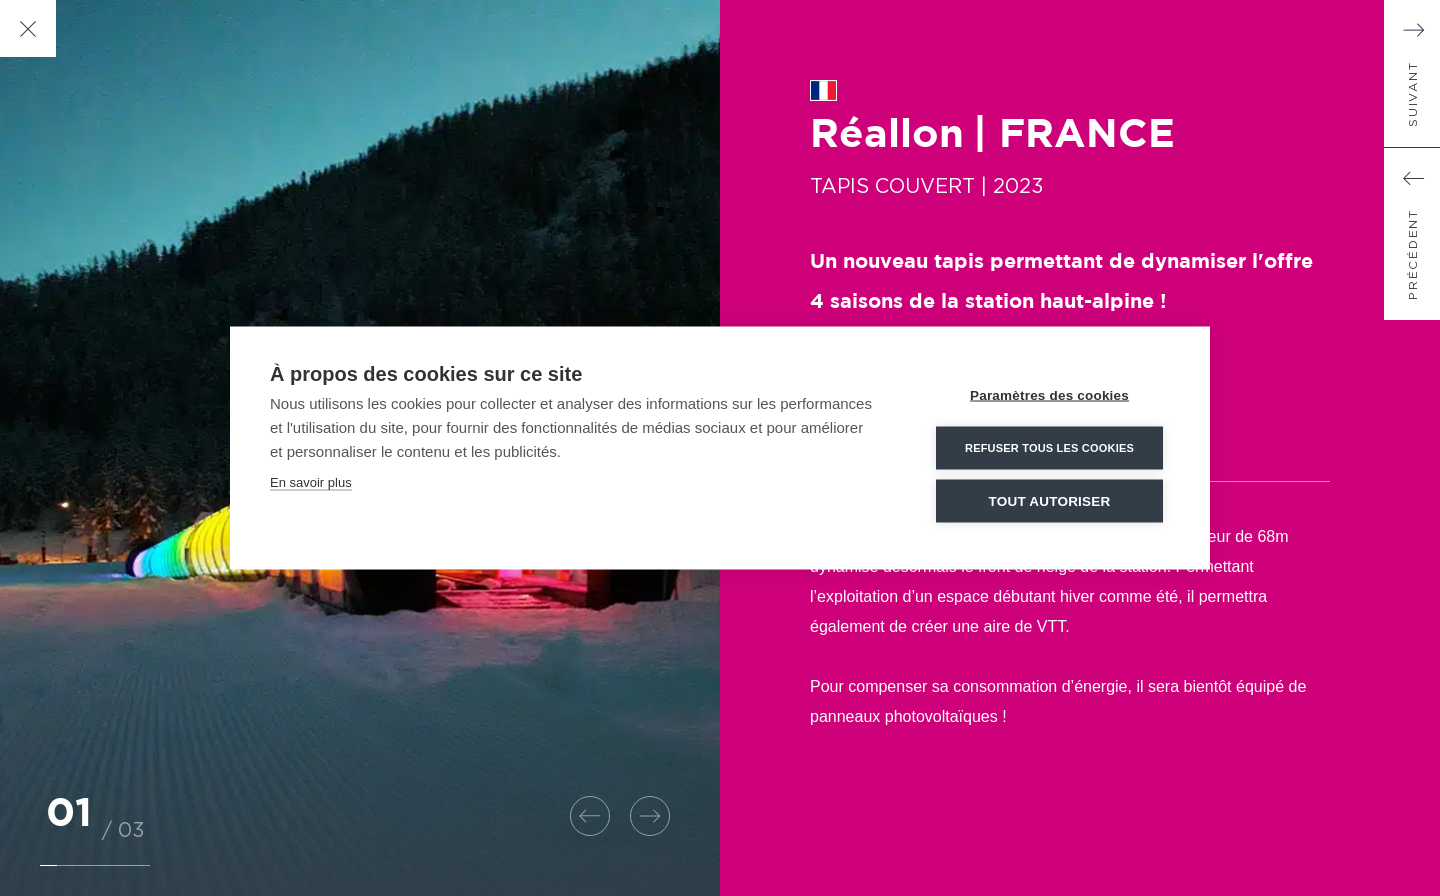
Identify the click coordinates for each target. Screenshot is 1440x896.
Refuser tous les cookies (1049, 448)
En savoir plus (311, 482)
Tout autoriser (1050, 501)
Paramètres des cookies (1049, 395)
